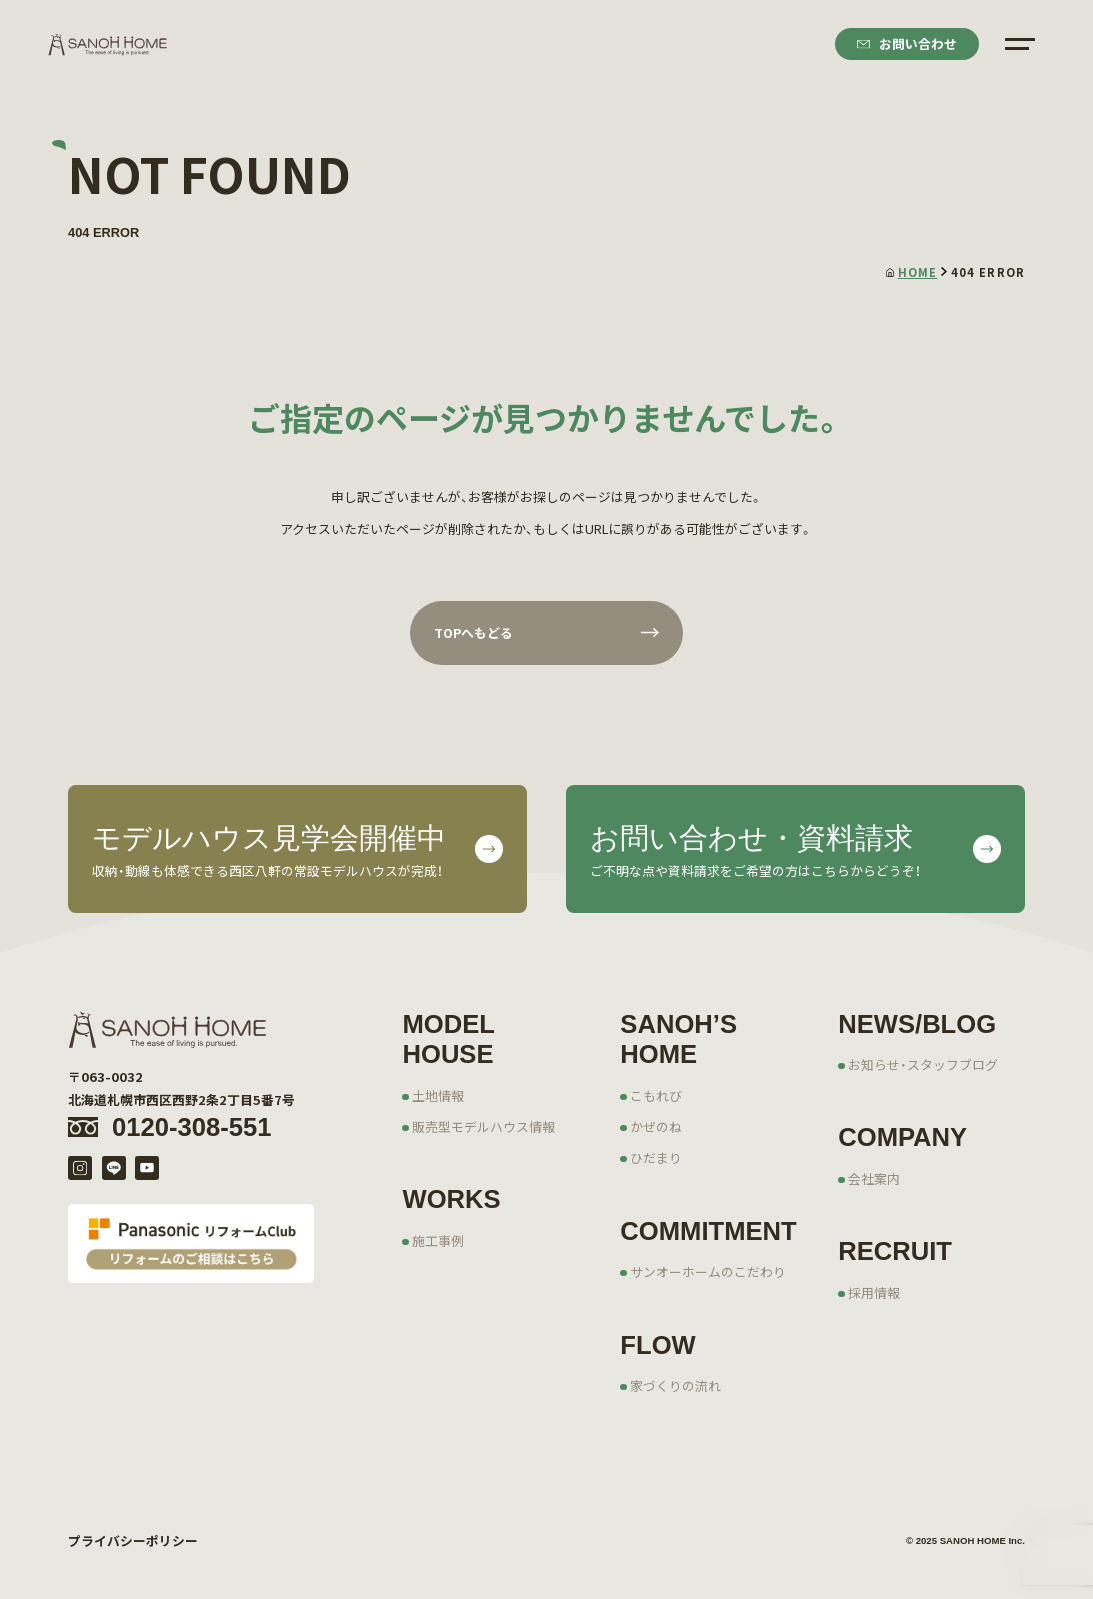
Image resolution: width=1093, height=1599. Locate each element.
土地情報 (438, 1095)
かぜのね (656, 1126)
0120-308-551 (191, 1127)
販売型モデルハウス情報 (483, 1126)
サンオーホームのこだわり (708, 1271)
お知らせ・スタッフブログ (923, 1064)
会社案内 (874, 1178)
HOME (911, 272)
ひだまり (656, 1157)
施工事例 (438, 1240)
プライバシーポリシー (133, 1540)
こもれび (656, 1095)
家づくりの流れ (675, 1385)
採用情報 (874, 1292)
